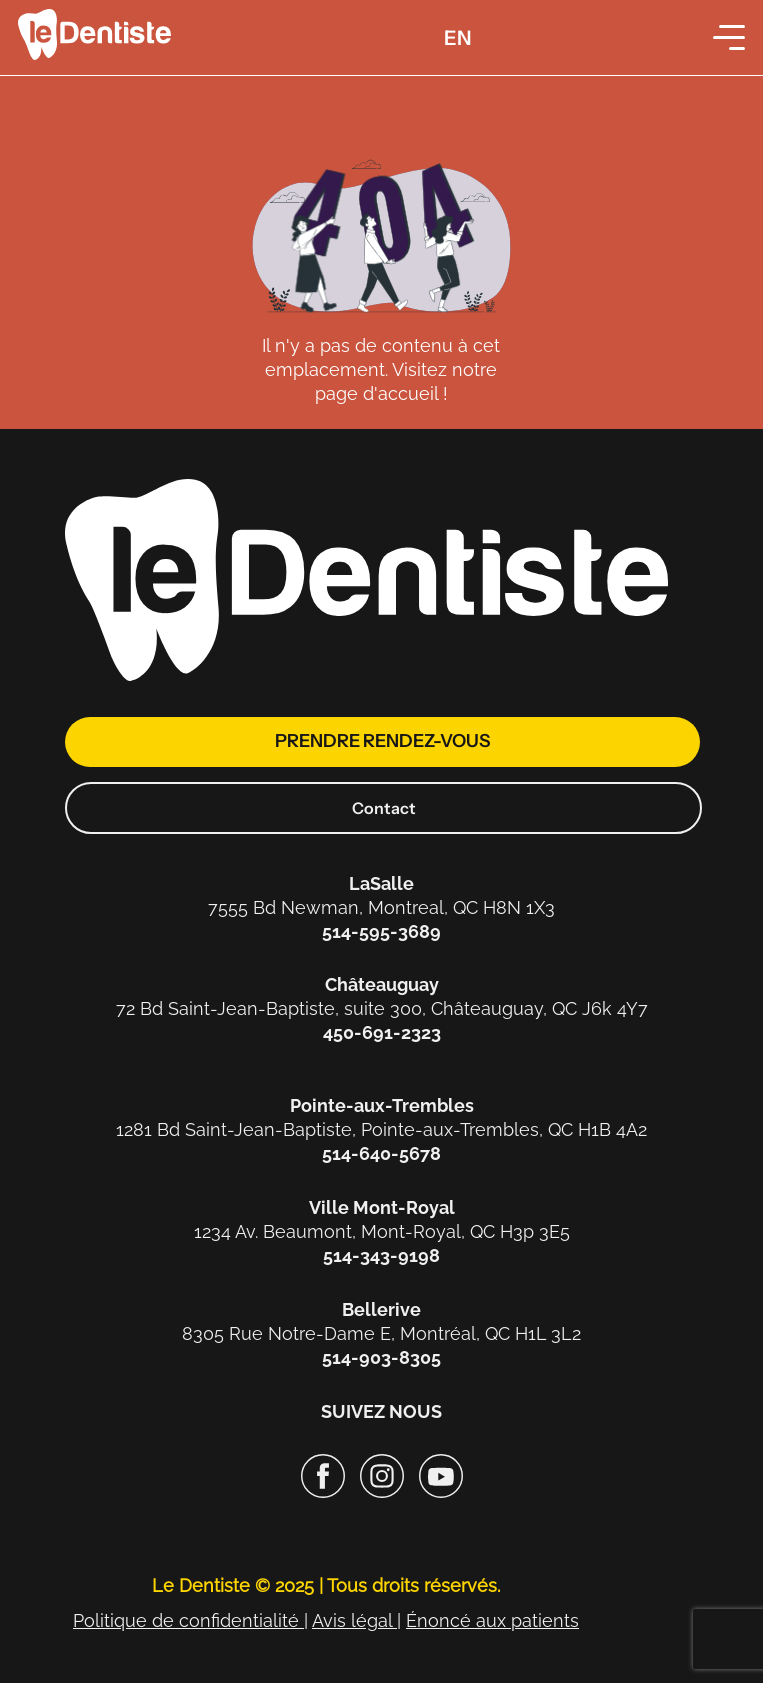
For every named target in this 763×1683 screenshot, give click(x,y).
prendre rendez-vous (382, 741)
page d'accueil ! (381, 393)
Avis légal (354, 1620)
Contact (384, 808)
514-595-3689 (381, 931)
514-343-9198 (381, 1255)
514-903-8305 (381, 1357)
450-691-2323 (382, 1032)
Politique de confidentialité (188, 1620)
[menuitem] (458, 37)
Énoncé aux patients (492, 1620)
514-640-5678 (381, 1153)
